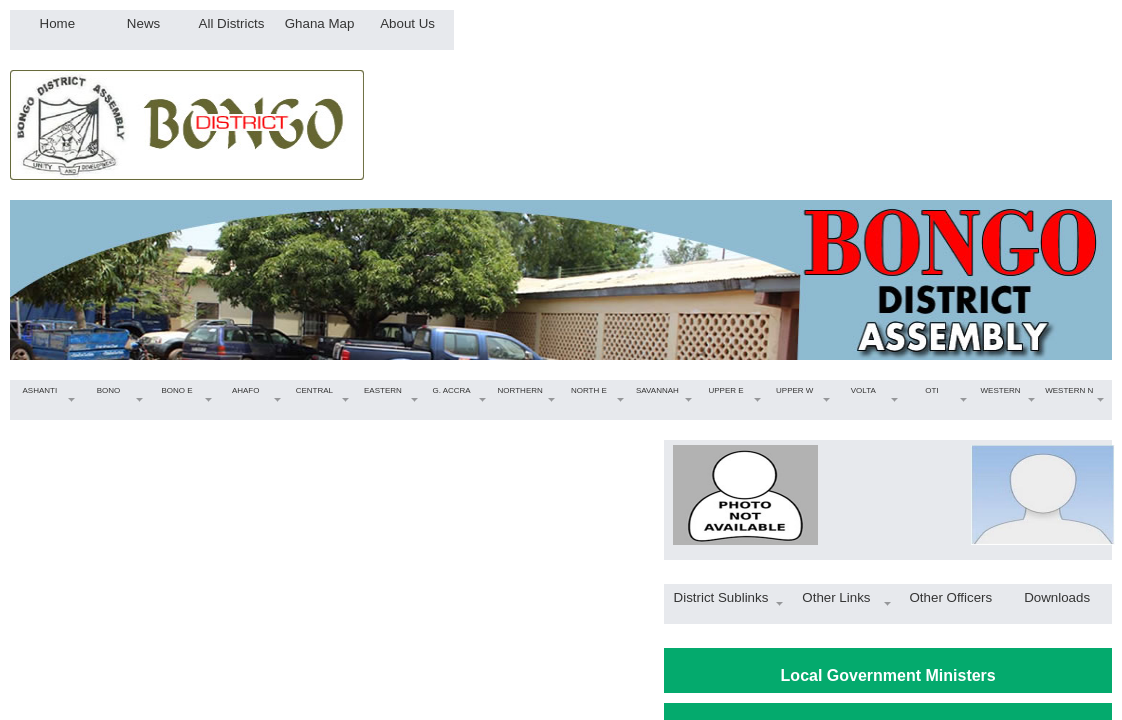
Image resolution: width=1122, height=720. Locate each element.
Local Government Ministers (888, 675)
